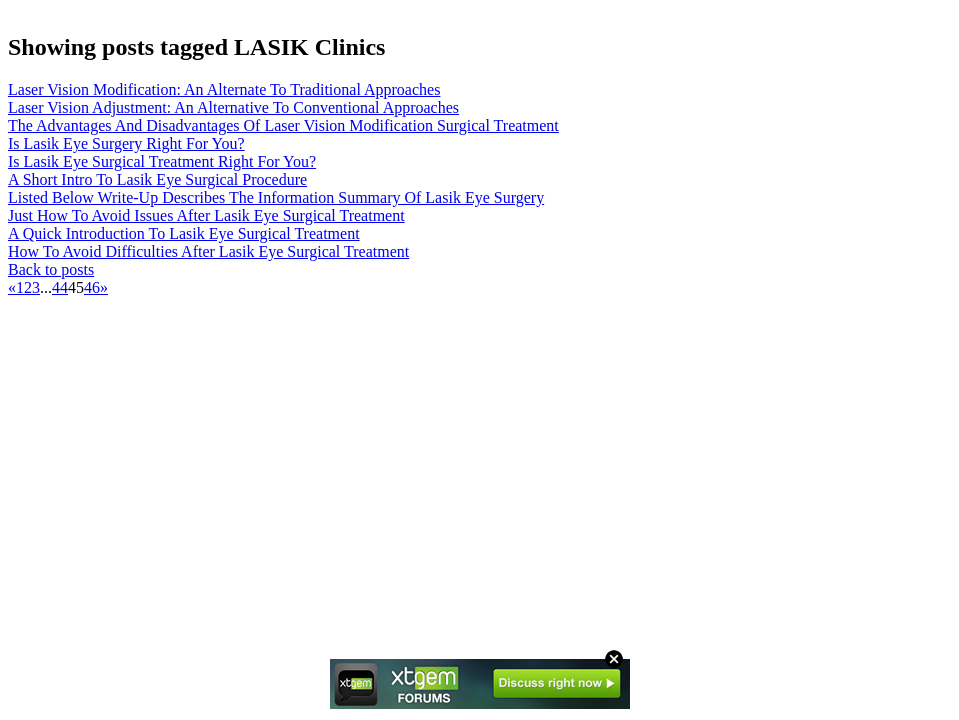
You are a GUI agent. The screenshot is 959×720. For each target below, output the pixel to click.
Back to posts (51, 269)
